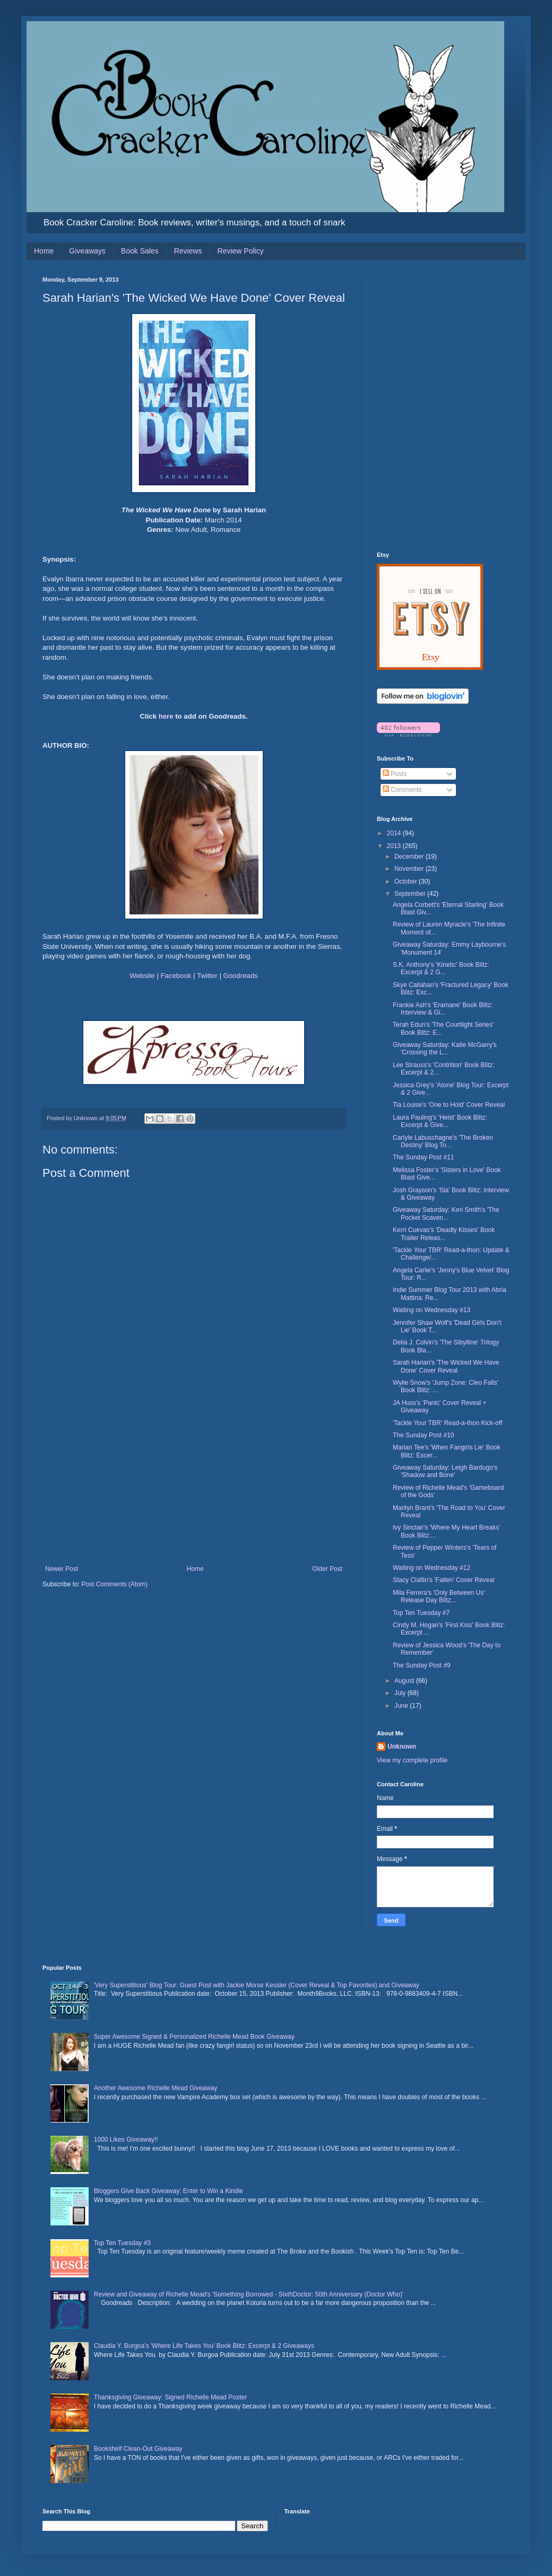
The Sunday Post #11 (423, 1157)
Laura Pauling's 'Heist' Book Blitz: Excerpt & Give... (440, 1121)
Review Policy (241, 251)
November (410, 868)
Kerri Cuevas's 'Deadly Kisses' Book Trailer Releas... (444, 1233)
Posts (395, 774)
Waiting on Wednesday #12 (431, 1567)
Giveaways (87, 251)
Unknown (401, 1746)
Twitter (207, 976)
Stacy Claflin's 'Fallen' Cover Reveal (444, 1580)
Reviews (188, 251)
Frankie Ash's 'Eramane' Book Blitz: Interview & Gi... (443, 1008)
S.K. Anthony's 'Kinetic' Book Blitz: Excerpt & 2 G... (441, 968)
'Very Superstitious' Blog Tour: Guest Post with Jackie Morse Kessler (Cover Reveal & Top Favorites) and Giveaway (256, 1985)
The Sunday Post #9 (422, 1665)
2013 (395, 846)
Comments (402, 789)
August (405, 1680)
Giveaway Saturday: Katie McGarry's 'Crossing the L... (445, 1048)
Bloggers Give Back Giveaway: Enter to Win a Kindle (168, 2191)
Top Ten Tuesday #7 (421, 1613)
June (402, 1705)
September (410, 893)
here (166, 716)
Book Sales (140, 251)
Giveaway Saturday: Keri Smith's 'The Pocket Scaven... (446, 1213)
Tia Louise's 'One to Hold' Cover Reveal (449, 1104)
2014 (395, 833)
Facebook (175, 976)
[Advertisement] (193, 1485)
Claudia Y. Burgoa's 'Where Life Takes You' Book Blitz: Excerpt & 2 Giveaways (204, 2346)
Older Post (327, 1569)
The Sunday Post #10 (423, 1435)
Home (44, 251)
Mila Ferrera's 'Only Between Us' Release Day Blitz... (439, 1596)
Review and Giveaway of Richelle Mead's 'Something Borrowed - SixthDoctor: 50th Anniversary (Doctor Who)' (248, 2294)
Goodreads (240, 976)
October (406, 881)
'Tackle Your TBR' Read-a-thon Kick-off (447, 1423)
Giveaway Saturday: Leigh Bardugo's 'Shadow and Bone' (445, 1471)
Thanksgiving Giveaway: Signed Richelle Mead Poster (170, 2397)
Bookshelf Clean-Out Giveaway (138, 2448)
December (410, 856)
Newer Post (61, 1569)
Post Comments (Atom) (114, 1584)
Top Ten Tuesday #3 (122, 2243)
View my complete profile (412, 1760)
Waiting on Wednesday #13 (431, 1310)
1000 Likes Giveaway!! (126, 2139)
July (401, 1693)
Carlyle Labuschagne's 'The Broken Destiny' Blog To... (443, 1141)
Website (142, 976)
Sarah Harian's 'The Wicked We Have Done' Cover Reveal (446, 1366)
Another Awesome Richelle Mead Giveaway (156, 2088)
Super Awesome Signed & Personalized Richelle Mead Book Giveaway (194, 2036)
